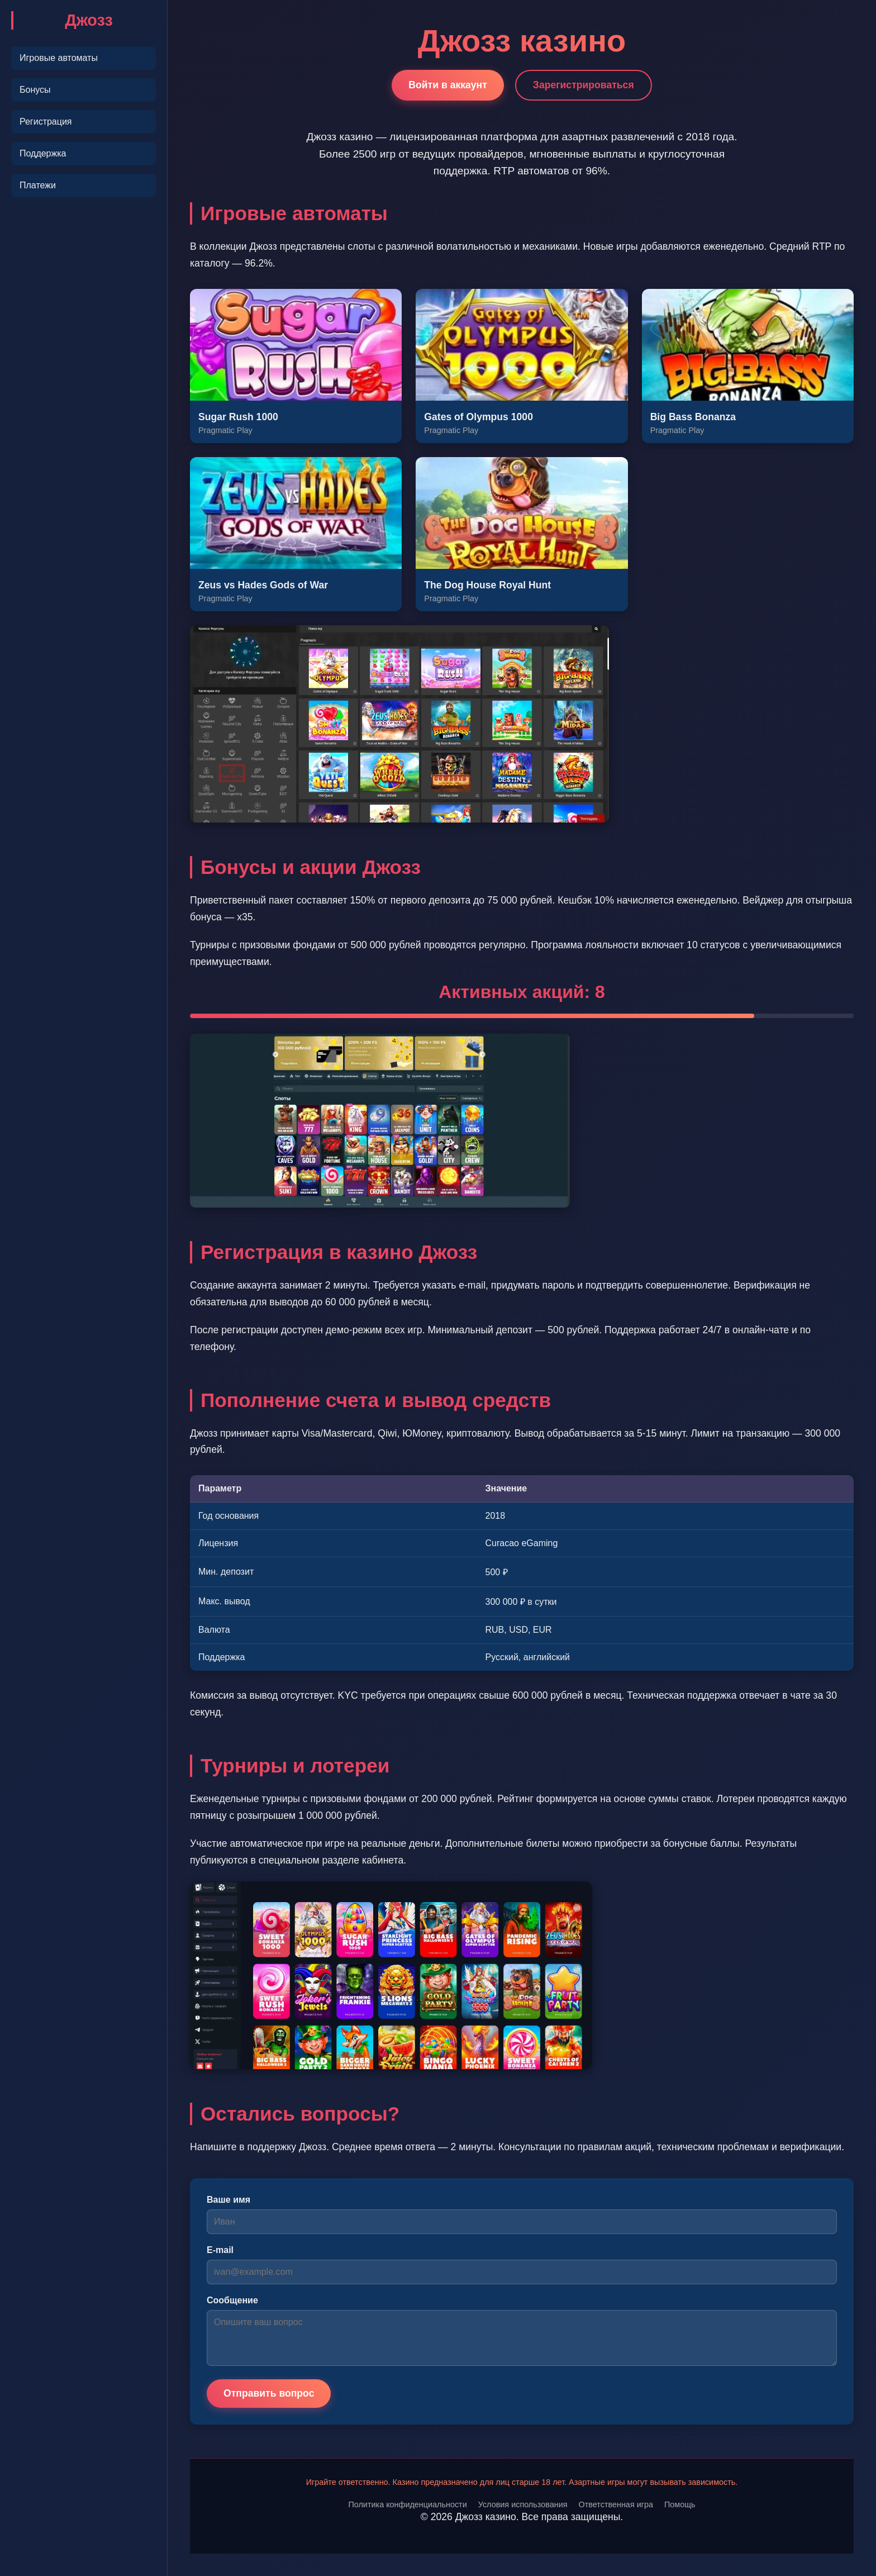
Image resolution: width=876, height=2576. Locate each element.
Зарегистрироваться (583, 85)
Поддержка (43, 153)
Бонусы (35, 89)
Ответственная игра (615, 2504)
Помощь (680, 2504)
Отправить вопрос (268, 2393)
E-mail (220, 2250)
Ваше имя (228, 2199)
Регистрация (46, 121)
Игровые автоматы (59, 58)
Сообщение (232, 2300)
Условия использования (523, 2504)
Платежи (38, 185)
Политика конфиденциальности (407, 2504)
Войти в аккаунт (447, 85)
